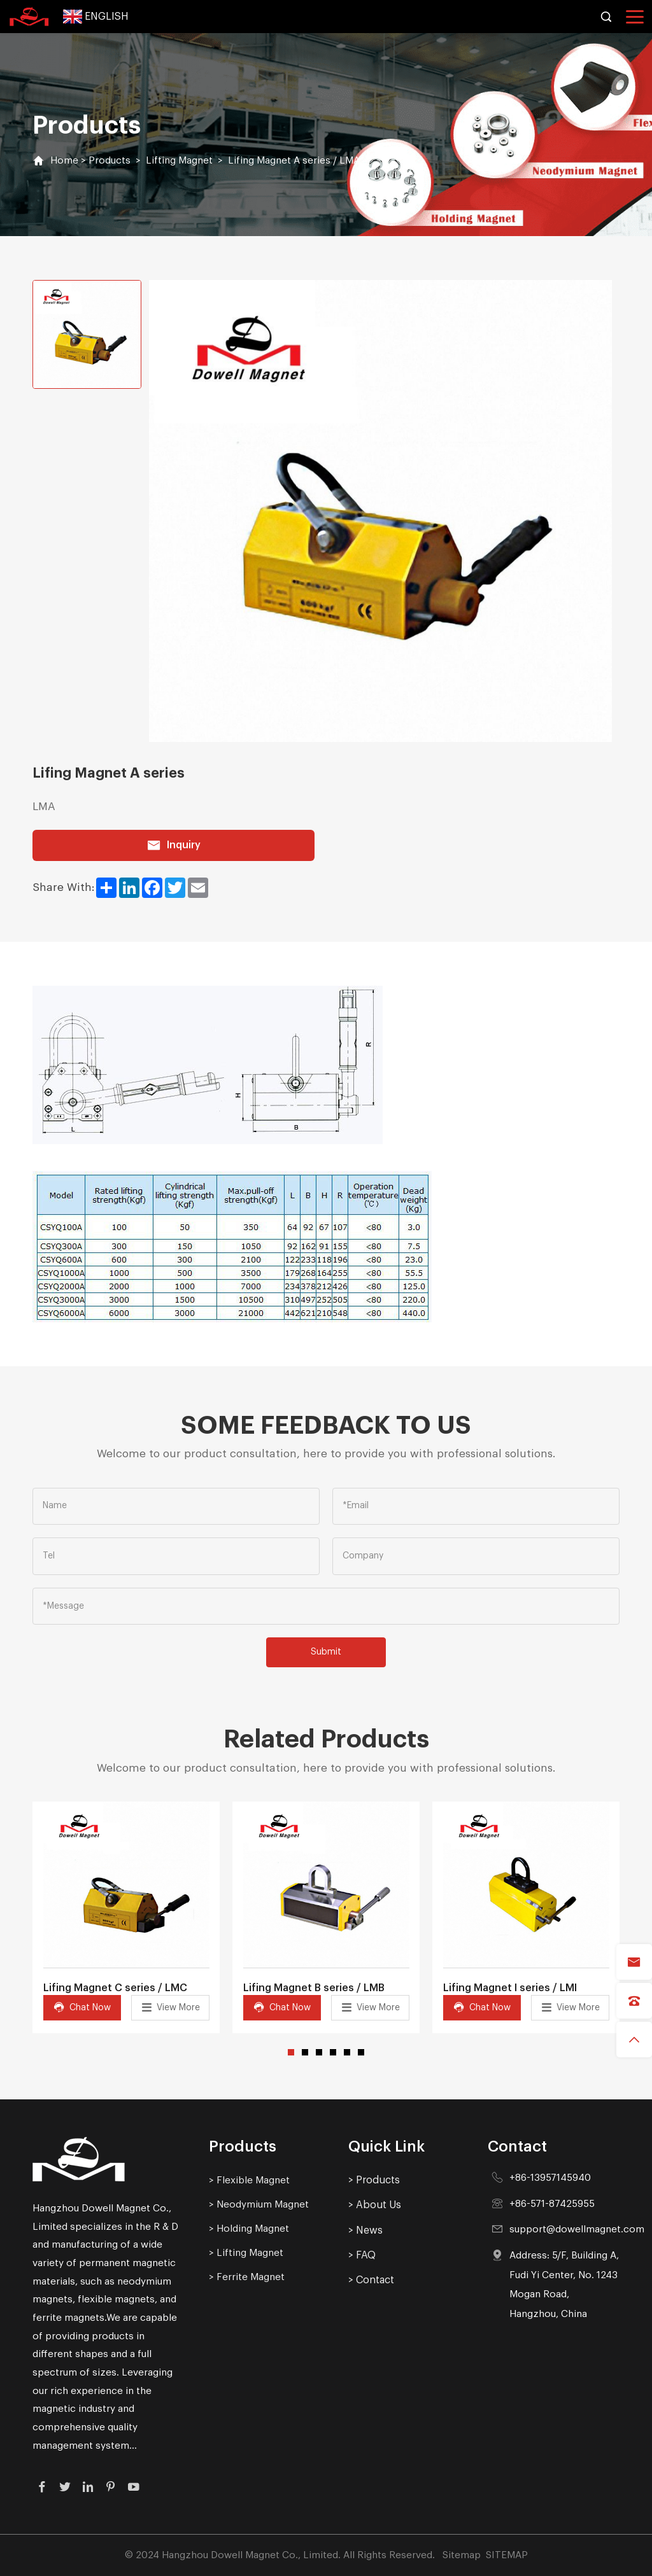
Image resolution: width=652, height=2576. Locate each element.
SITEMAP (507, 2555)
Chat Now (82, 2007)
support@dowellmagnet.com (576, 2229)
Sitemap (462, 2555)
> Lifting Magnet (246, 2253)
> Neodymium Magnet (259, 2204)
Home (64, 160)
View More (170, 2007)
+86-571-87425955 (552, 2204)
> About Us (374, 2205)
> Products (374, 2180)
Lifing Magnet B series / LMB (314, 1988)
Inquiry (173, 845)
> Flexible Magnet (249, 2180)
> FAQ (362, 2255)
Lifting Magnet (179, 160)
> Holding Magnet (249, 2228)
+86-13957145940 (550, 2178)
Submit (326, 1652)
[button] (291, 2052)
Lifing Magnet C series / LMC (115, 1988)
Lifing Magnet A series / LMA (294, 160)
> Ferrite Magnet (247, 2277)
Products (110, 160)
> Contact (371, 2280)
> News (365, 2230)
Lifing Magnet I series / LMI (510, 1988)
